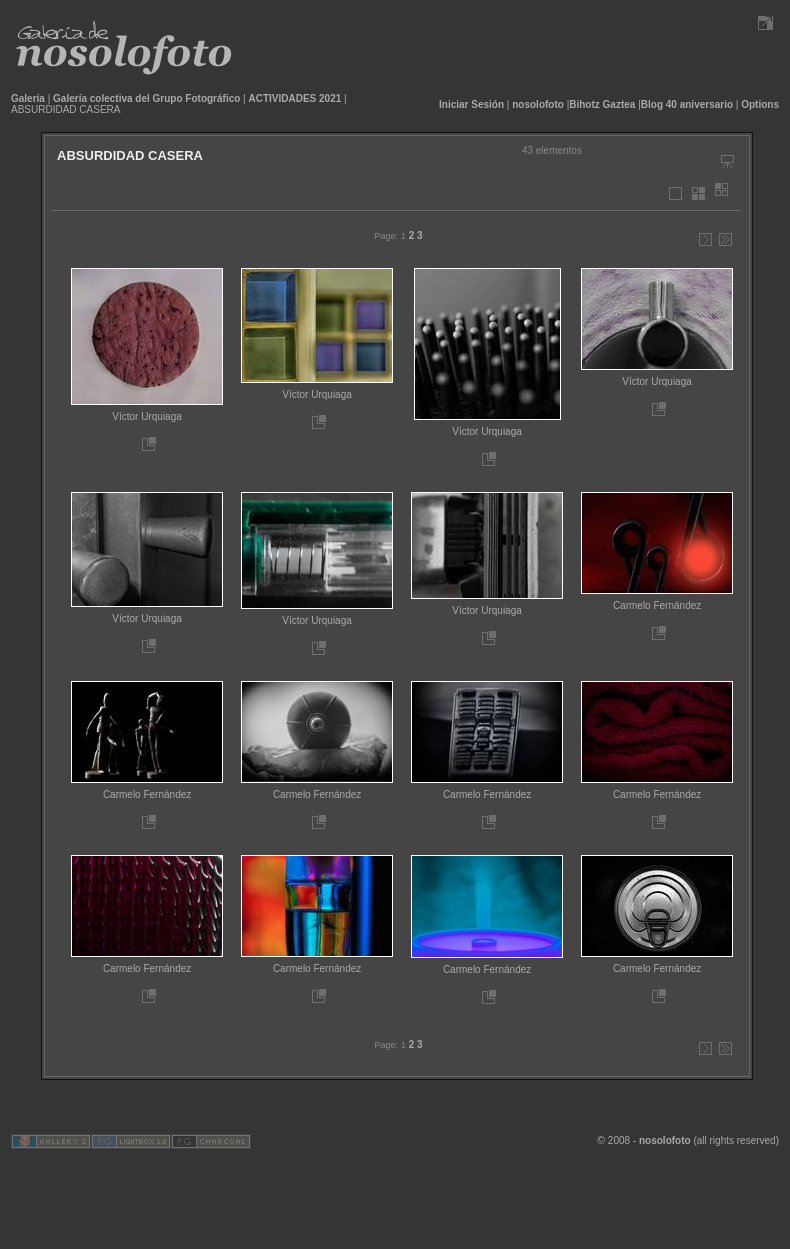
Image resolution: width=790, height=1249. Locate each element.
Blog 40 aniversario (687, 104)
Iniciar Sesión (471, 104)
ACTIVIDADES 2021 (295, 98)
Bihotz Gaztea (602, 104)
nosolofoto (538, 104)
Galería (28, 98)
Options (760, 104)
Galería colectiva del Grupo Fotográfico (146, 98)
